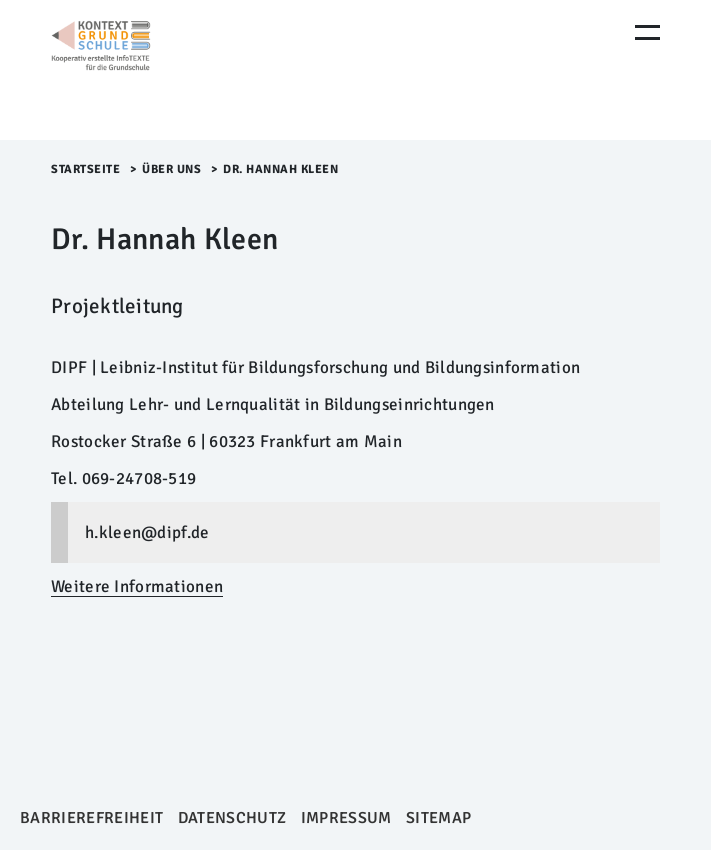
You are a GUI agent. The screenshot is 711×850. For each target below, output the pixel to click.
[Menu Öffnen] (647, 32)
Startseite (85, 169)
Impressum (346, 818)
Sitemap (438, 818)
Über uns (171, 169)
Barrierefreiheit (91, 818)
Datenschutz (232, 818)
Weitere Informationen (137, 586)
